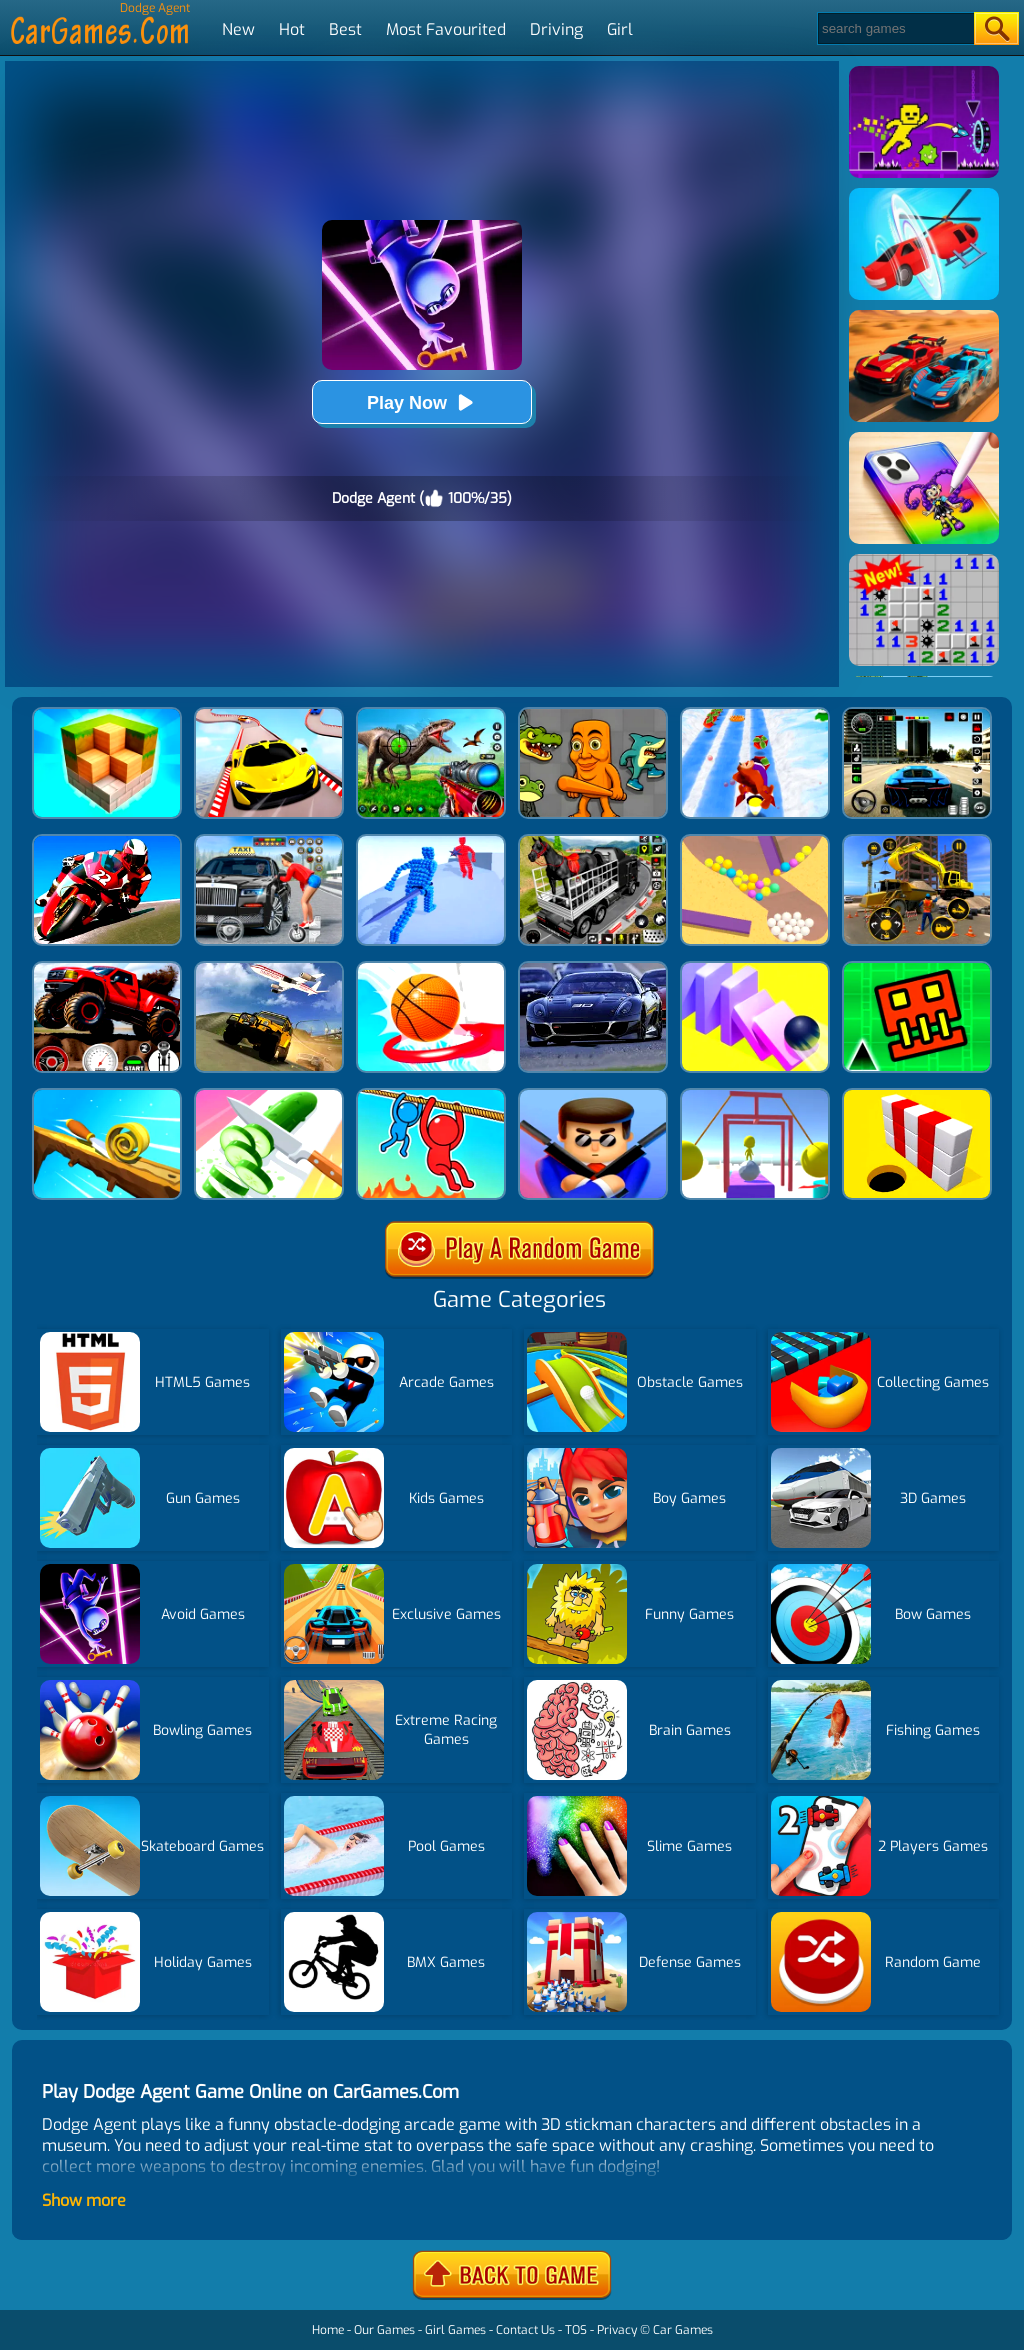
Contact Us (525, 2330)
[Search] (894, 28)
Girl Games (455, 2330)
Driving (556, 29)
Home (328, 2330)
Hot (292, 29)
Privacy (617, 2330)
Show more (84, 2200)
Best (345, 29)
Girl (620, 29)
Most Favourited (446, 29)
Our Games (384, 2330)
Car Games (683, 2330)
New (238, 29)
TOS (576, 2330)
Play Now (422, 402)
